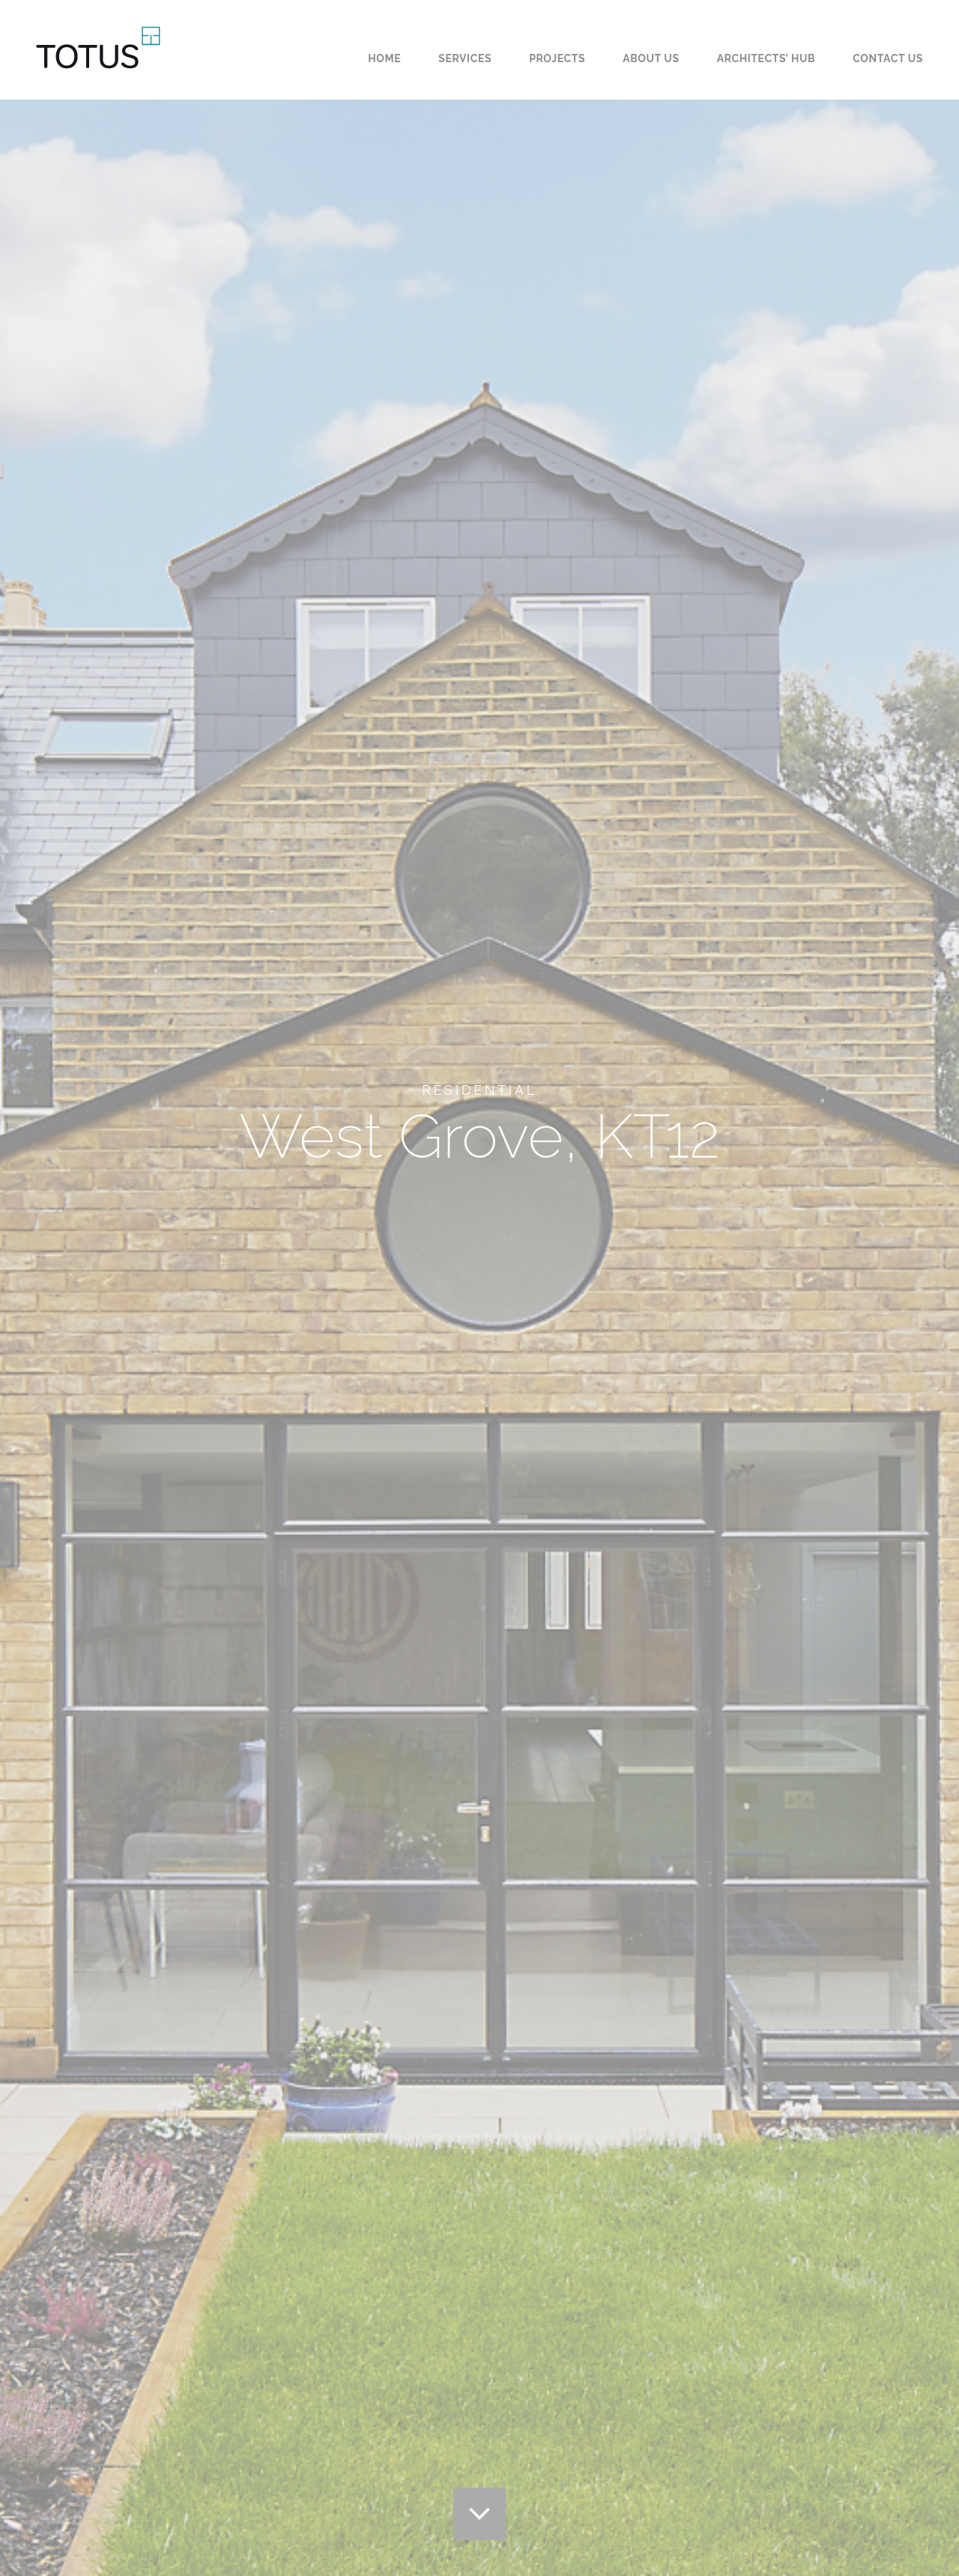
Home (384, 58)
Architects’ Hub (766, 58)
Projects (557, 58)
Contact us (888, 58)
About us (651, 58)
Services (464, 58)
